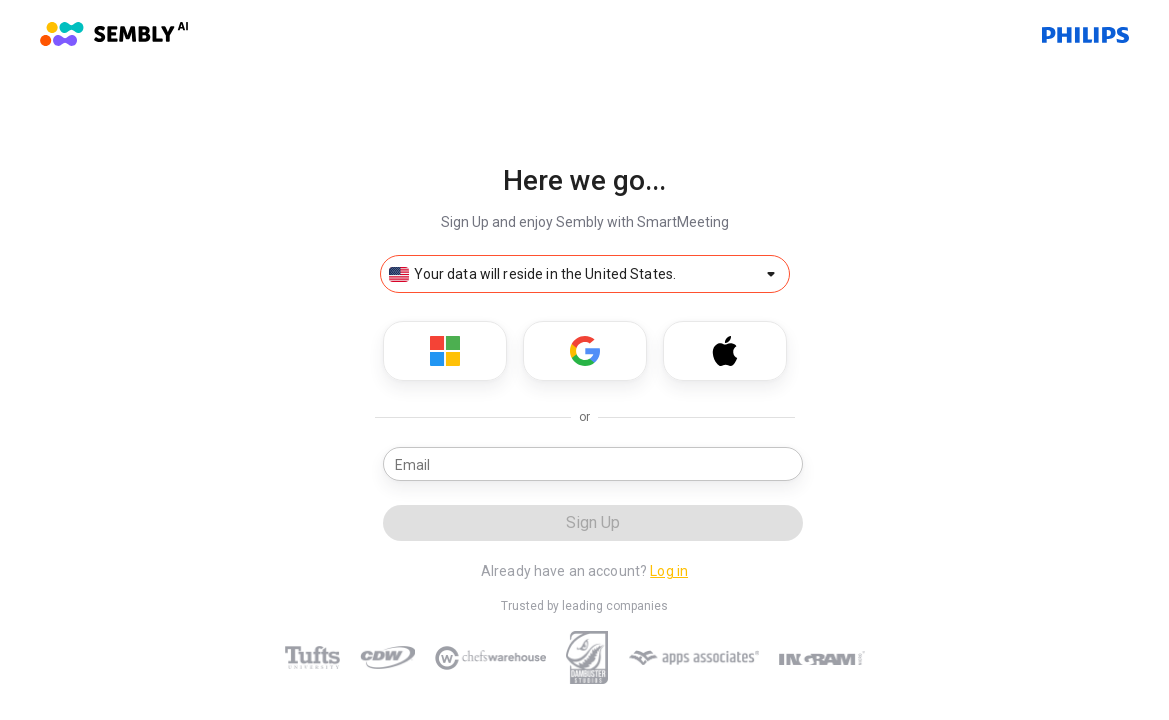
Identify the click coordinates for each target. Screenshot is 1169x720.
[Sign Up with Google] (585, 351)
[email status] (790, 464)
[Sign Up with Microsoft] (445, 351)
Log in (669, 571)
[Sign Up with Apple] (725, 351)
